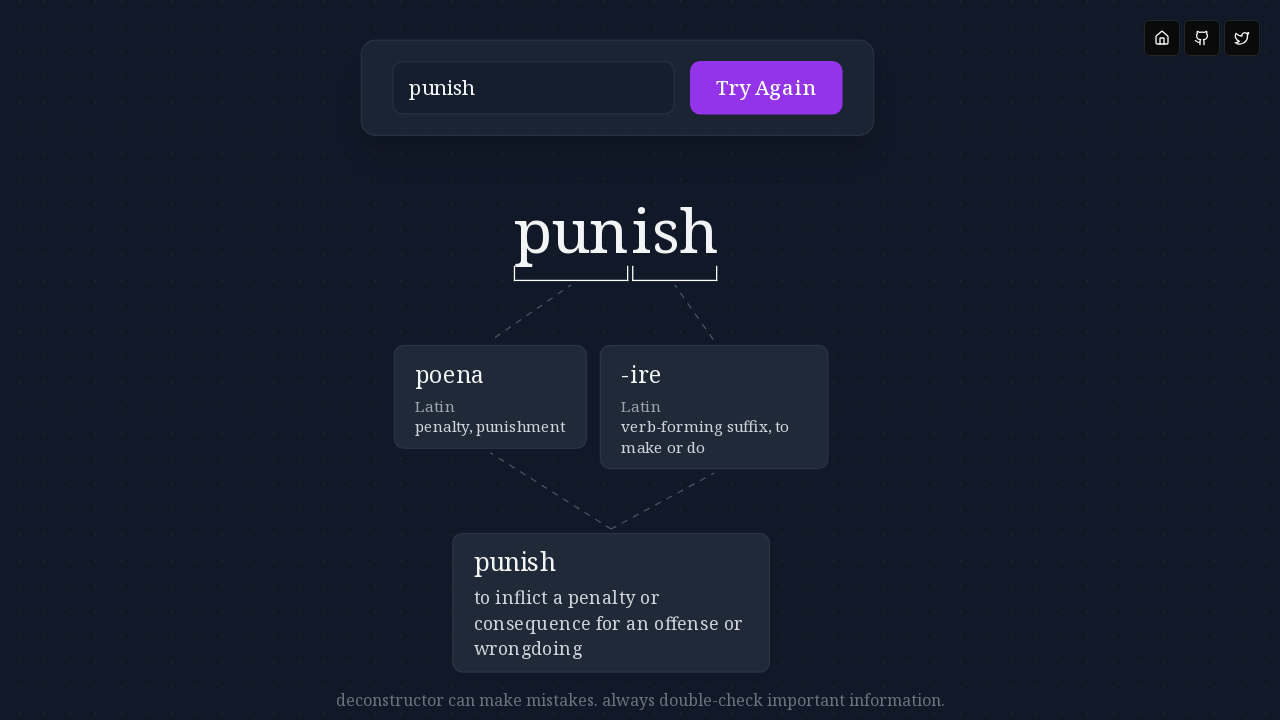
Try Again (688, 99)
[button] (551, 99)
